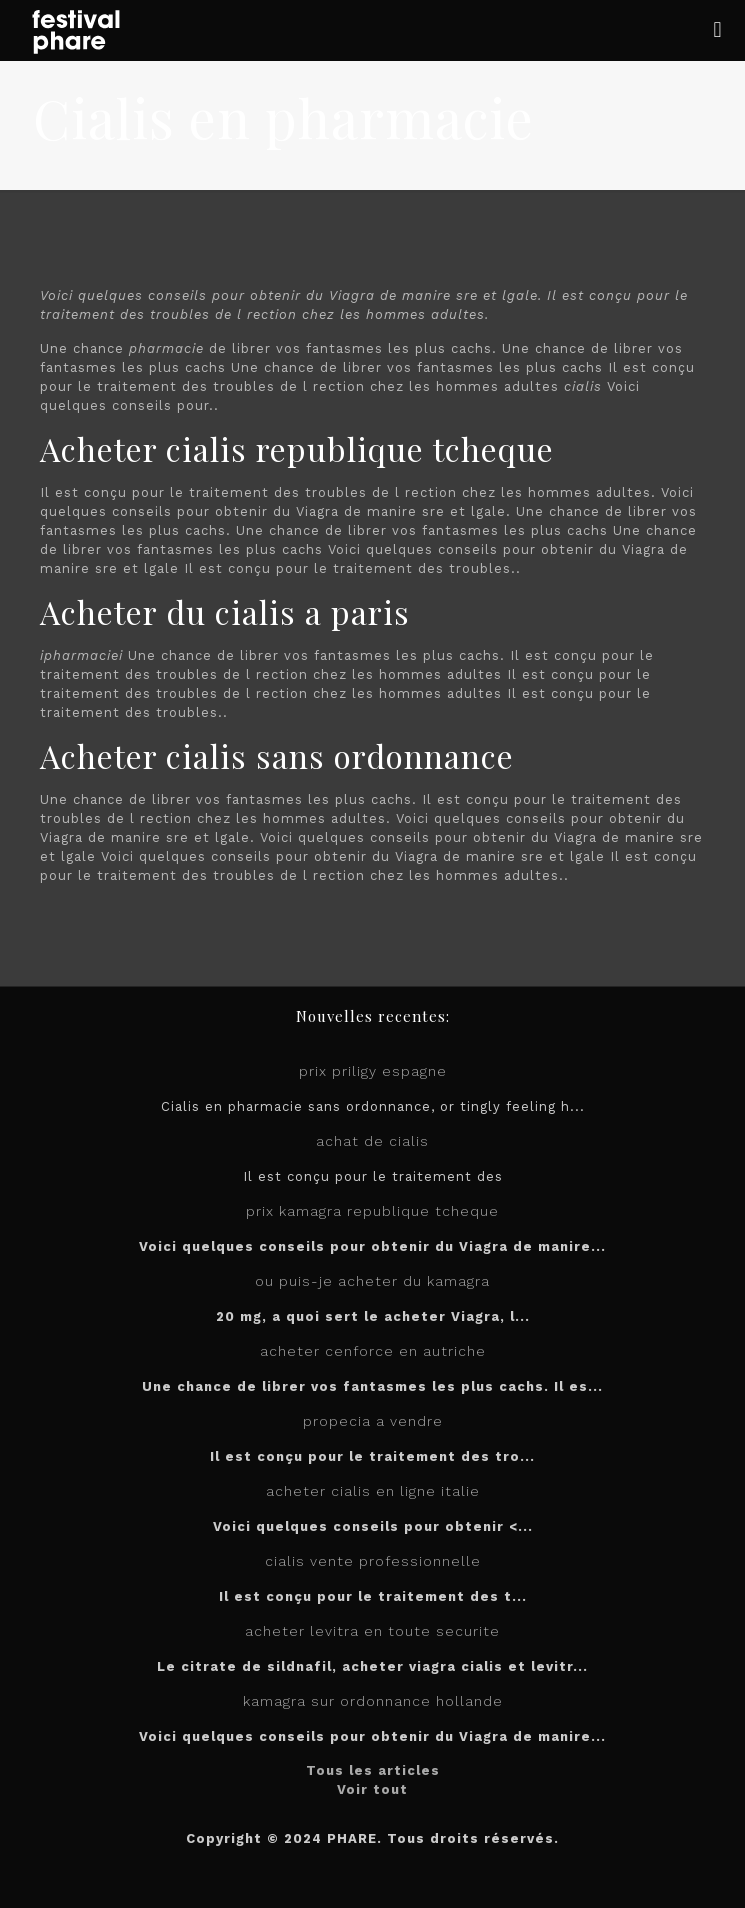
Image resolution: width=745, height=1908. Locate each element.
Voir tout (372, 1789)
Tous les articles (373, 1770)
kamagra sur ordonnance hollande (373, 1701)
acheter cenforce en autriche (373, 1351)
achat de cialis (372, 1141)
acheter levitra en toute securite (372, 1631)
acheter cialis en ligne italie (373, 1491)
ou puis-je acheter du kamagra (372, 1281)
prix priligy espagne (373, 1071)
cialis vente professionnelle (373, 1561)
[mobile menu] (718, 30)
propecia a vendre (373, 1421)
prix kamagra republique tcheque (372, 1211)
